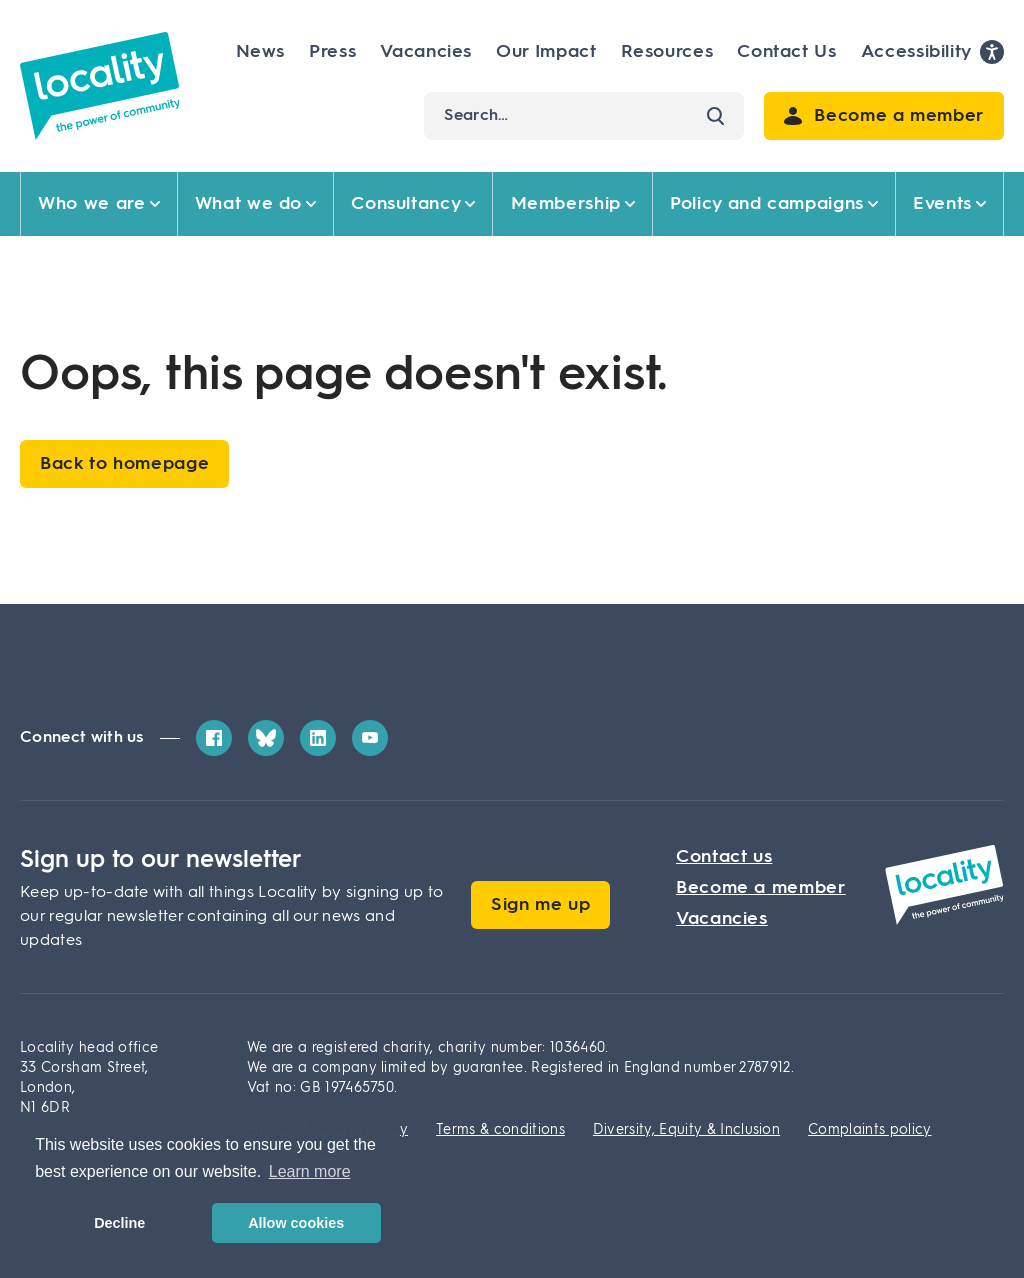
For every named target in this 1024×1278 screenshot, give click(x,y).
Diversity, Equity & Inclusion (686, 1130)
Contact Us (786, 52)
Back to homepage (124, 464)
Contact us (724, 857)
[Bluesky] (266, 738)
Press (332, 52)
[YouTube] (370, 738)
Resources (667, 52)
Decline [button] (119, 1223)
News (261, 52)
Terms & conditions (500, 1130)
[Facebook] (214, 738)
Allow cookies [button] (296, 1223)
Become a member (761, 888)
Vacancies (426, 52)
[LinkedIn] (318, 738)
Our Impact (546, 52)
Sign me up (540, 905)
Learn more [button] (310, 1171)
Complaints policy (869, 1130)
